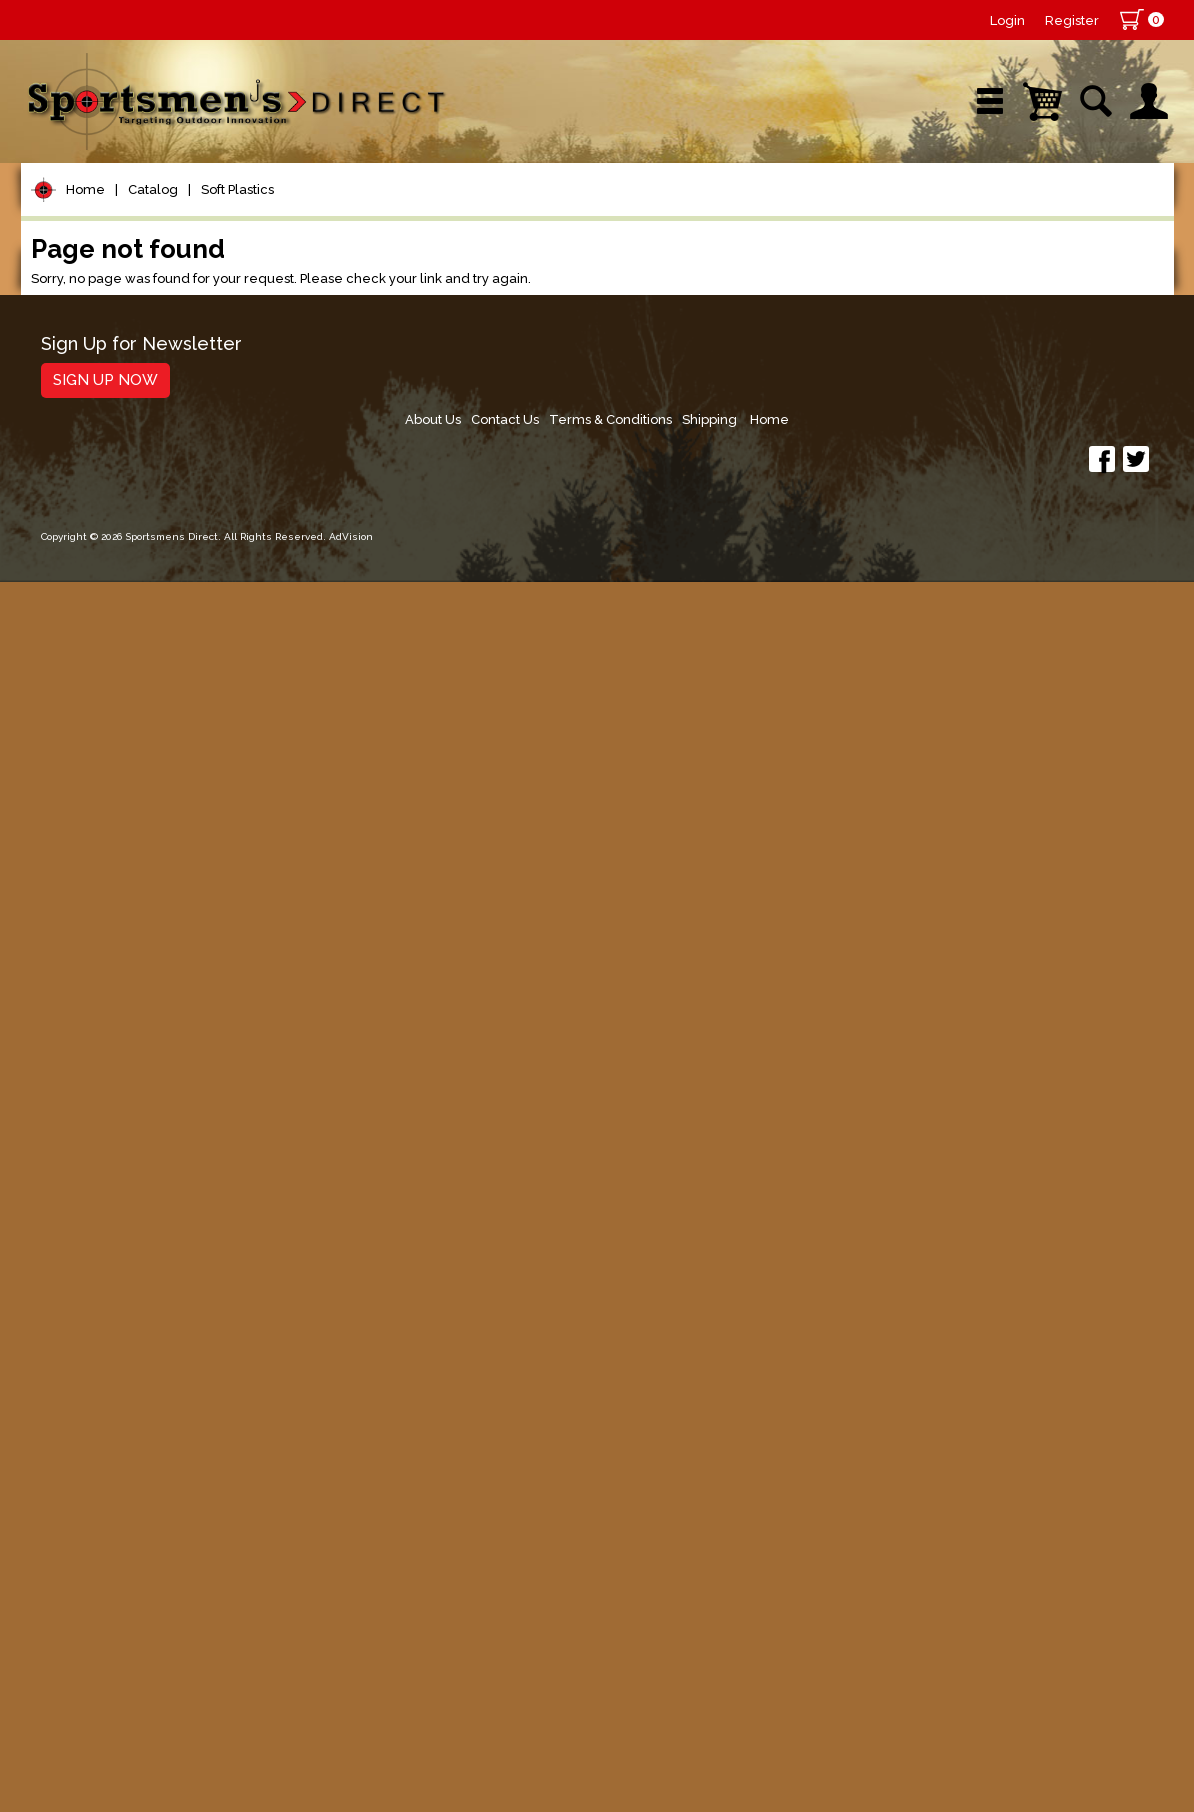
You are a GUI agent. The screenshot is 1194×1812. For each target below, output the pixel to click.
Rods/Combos (104, 414)
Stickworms (104, 833)
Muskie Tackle (101, 1179)
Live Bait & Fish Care (130, 1255)
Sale (743, 214)
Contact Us (858, 1650)
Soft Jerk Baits (115, 885)
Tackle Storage (106, 1293)
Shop (97, 214)
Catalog (153, 278)
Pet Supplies (95, 338)
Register (1072, 20)
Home (85, 278)
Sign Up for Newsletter (141, 1643)
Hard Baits (85, 680)
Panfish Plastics (119, 755)
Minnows (94, 781)
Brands (428, 214)
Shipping (1072, 1650)
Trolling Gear (97, 1521)
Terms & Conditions (968, 1650)
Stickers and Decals (125, 1483)
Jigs (58, 1047)
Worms (88, 807)
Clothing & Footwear (129, 1331)
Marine (70, 1369)
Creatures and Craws (138, 937)
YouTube (1082, 214)
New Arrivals (259, 214)
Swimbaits (99, 859)
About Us (781, 1650)
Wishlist (905, 214)
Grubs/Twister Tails (134, 911)
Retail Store (590, 214)
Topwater (82, 642)
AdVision (351, 1776)
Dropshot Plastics (127, 1015)
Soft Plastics (237, 278)
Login (1007, 20)
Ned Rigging (107, 989)
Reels (66, 376)
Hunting (74, 1407)
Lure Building (98, 604)
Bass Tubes (104, 963)
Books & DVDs (101, 1445)
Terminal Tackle (108, 566)
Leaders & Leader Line (142, 490)
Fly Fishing (86, 1217)
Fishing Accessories (125, 1559)
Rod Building (95, 452)
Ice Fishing (87, 1141)
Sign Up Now (105, 1679)
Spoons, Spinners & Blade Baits (150, 1094)
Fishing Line (92, 528)
